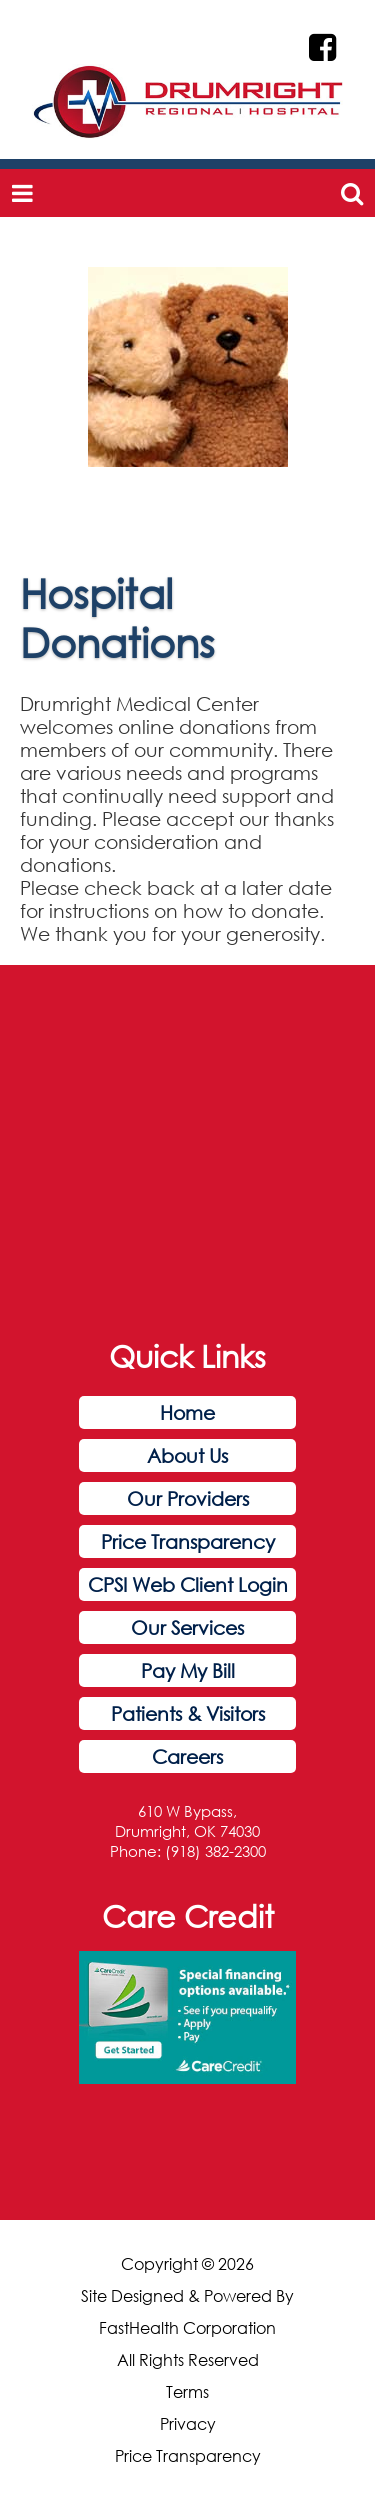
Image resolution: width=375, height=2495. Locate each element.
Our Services (187, 1627)
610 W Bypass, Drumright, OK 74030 (187, 1821)
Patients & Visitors (188, 1713)
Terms (187, 2392)
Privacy (188, 2424)
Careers (187, 1756)
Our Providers (188, 1498)
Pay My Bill (188, 1670)
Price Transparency (188, 1541)
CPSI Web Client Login (188, 1584)
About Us (187, 1455)
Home (187, 1412)
